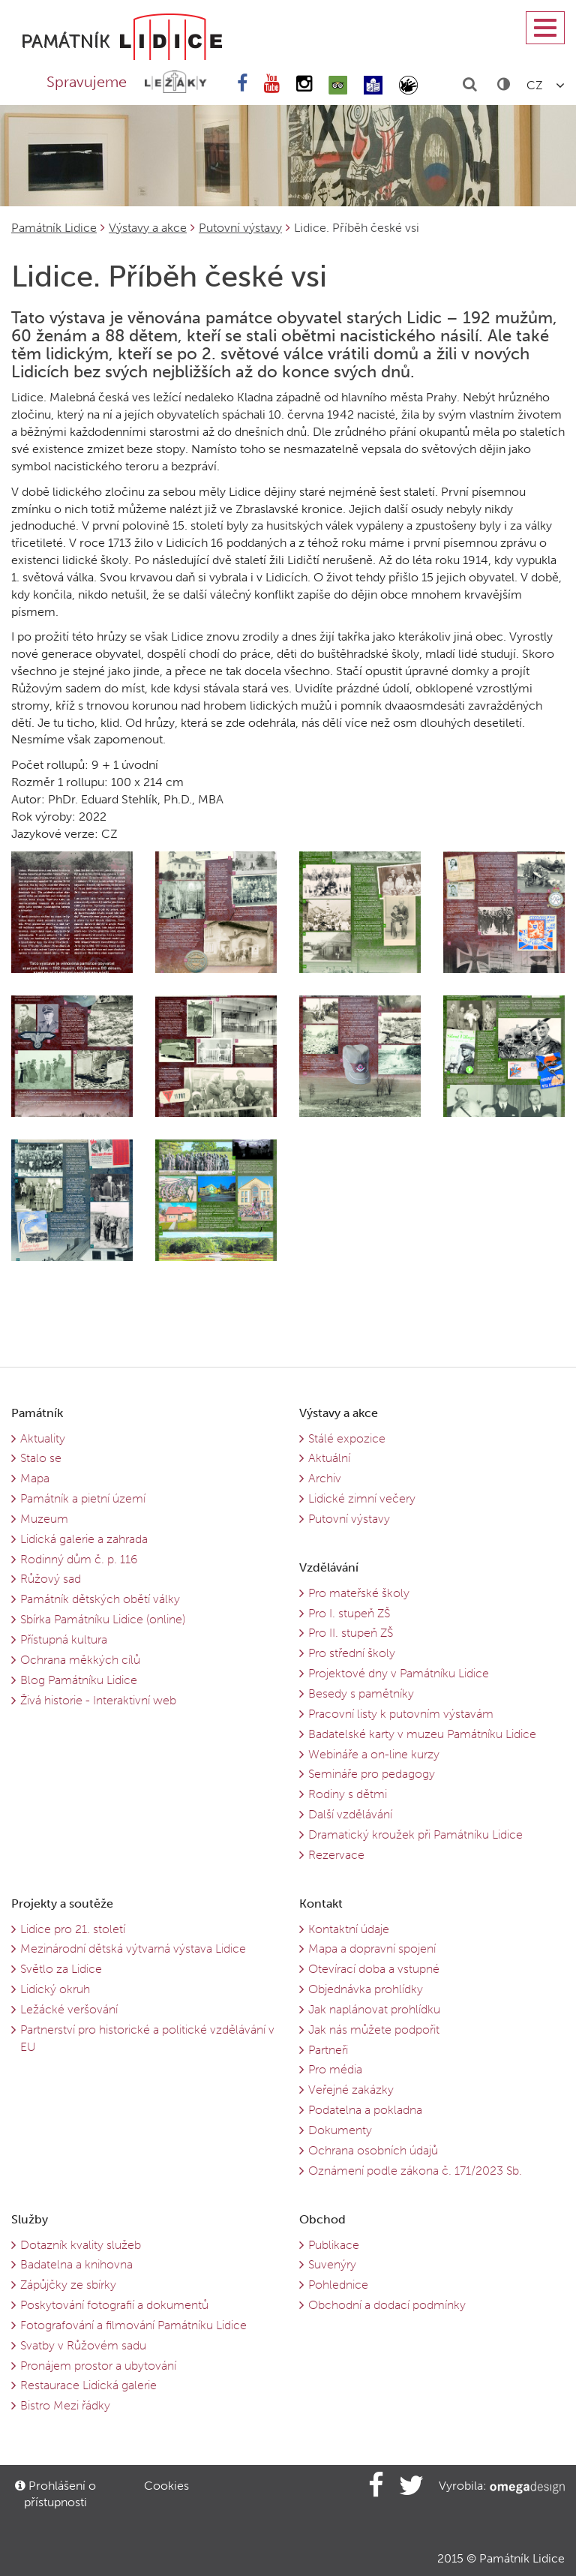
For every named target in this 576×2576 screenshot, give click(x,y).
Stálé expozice (347, 1438)
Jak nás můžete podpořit (374, 2029)
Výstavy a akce (148, 228)
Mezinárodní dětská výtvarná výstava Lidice (133, 1948)
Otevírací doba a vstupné (374, 1969)
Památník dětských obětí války (100, 1599)
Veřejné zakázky (351, 2089)
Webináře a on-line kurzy (374, 1754)
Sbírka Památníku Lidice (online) (102, 1619)
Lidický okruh (55, 1989)
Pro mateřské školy (359, 1593)
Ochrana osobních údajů (373, 2150)
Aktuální (329, 1458)
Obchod (322, 2219)
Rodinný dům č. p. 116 (78, 1559)
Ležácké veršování (69, 2009)
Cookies (166, 2485)
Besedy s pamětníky (361, 1693)
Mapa (35, 1478)
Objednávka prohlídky (365, 1989)
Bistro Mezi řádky (65, 2405)
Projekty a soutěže (62, 1903)
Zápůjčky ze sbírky (68, 2284)
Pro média (335, 2069)
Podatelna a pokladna (365, 2110)
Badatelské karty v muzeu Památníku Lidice (422, 1734)
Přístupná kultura (63, 1639)
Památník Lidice (54, 228)
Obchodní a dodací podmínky (387, 2305)
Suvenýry (332, 2264)
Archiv (324, 1478)
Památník (37, 1413)
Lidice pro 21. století (72, 1929)
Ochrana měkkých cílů (80, 1660)
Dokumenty (340, 2130)
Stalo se (41, 1458)
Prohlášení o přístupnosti (55, 2493)
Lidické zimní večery (362, 1498)
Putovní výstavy (240, 228)
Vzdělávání (328, 1567)
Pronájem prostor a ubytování (98, 2365)
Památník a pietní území (83, 1498)
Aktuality (42, 1438)
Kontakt (321, 1903)
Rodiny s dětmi (347, 1794)
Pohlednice (338, 2284)
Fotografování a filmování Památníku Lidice (133, 2325)
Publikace (333, 2245)
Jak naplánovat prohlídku (374, 2009)
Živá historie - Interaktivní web (98, 1700)
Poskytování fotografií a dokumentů (114, 2305)
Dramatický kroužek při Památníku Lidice (415, 1834)
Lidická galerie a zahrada (84, 1539)
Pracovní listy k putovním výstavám (401, 1714)
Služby (29, 2219)
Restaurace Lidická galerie (88, 2385)
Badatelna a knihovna (76, 2264)
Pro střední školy (351, 1653)
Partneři (328, 2050)
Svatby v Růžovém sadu (83, 2345)
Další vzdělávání (350, 1814)
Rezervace (336, 1855)
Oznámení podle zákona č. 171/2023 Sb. (415, 2170)
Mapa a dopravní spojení (372, 1948)
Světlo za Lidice (61, 1969)
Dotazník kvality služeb (80, 2245)
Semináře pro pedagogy (371, 1774)
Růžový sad (50, 1579)
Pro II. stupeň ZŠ (350, 1633)
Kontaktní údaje (348, 1929)
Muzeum (44, 1519)
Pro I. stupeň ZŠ (349, 1613)
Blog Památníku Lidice (78, 1680)
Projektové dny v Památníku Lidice (398, 1673)
